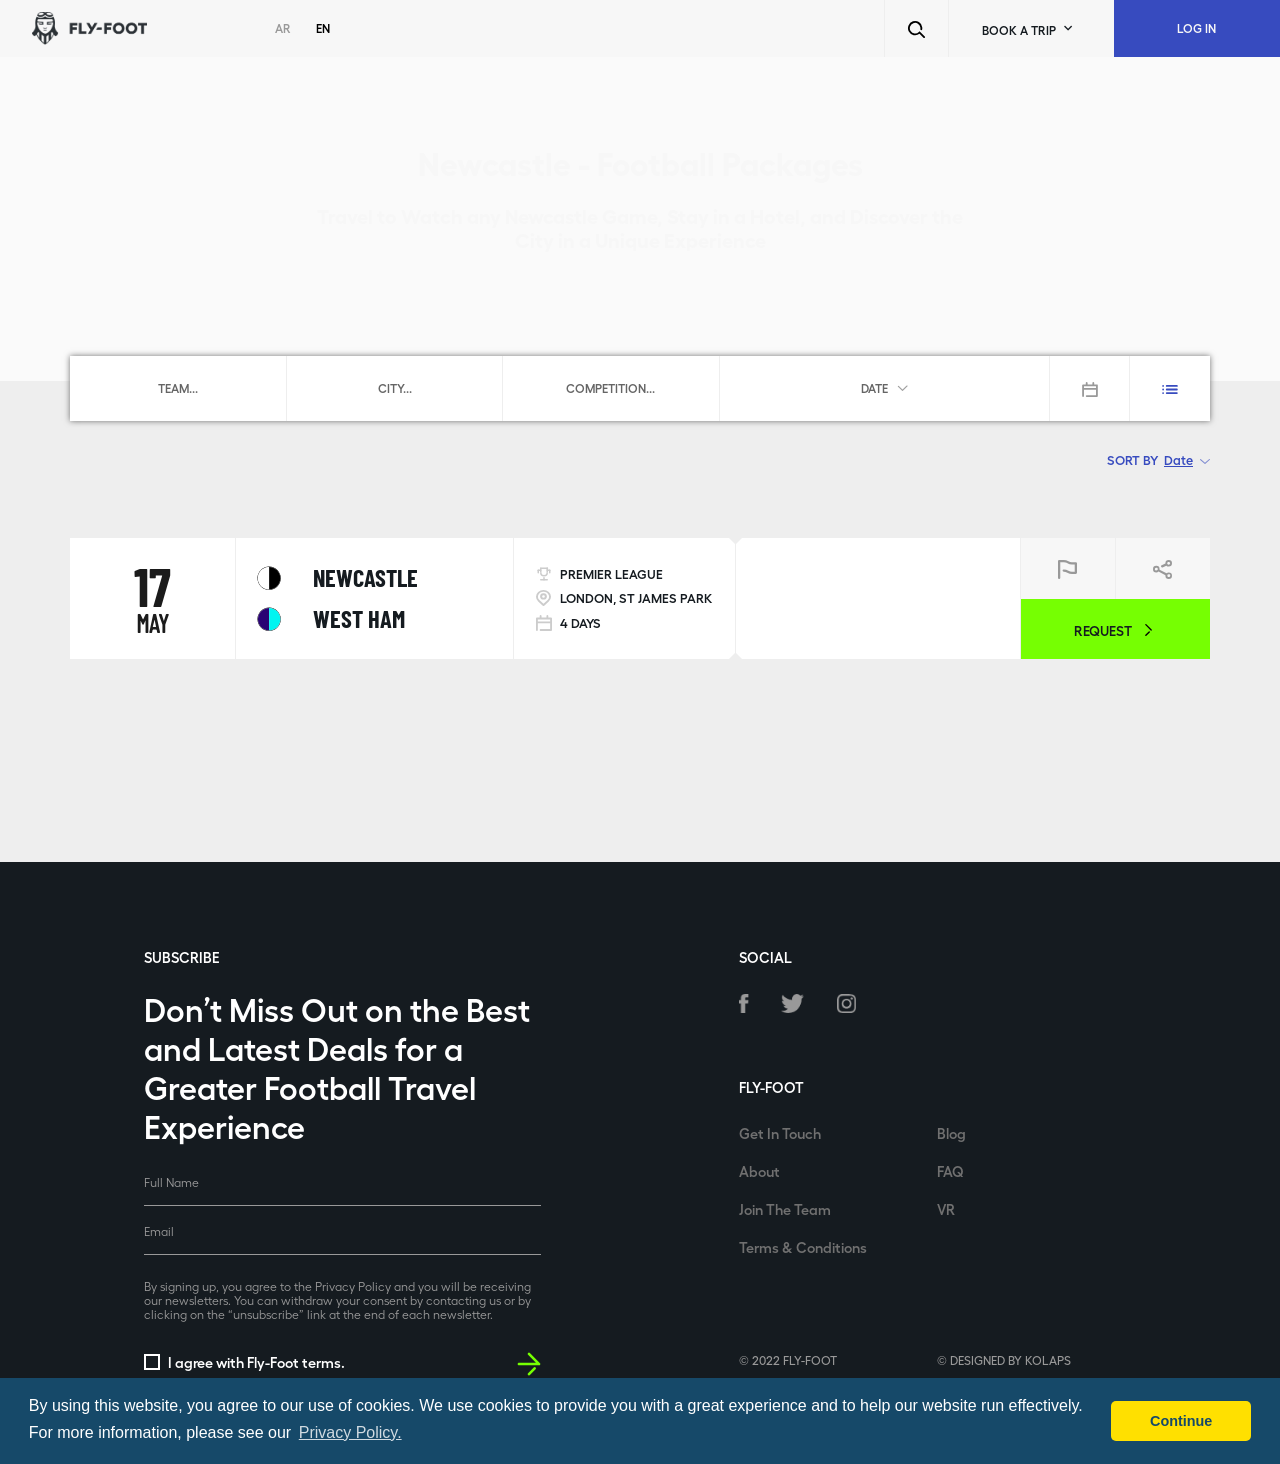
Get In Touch (780, 1133)
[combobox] (178, 388)
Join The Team (785, 1209)
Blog (951, 1133)
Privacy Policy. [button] (350, 1432)
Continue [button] (1181, 1421)
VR (946, 1209)
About (759, 1171)
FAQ (950, 1171)
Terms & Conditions (803, 1247)
